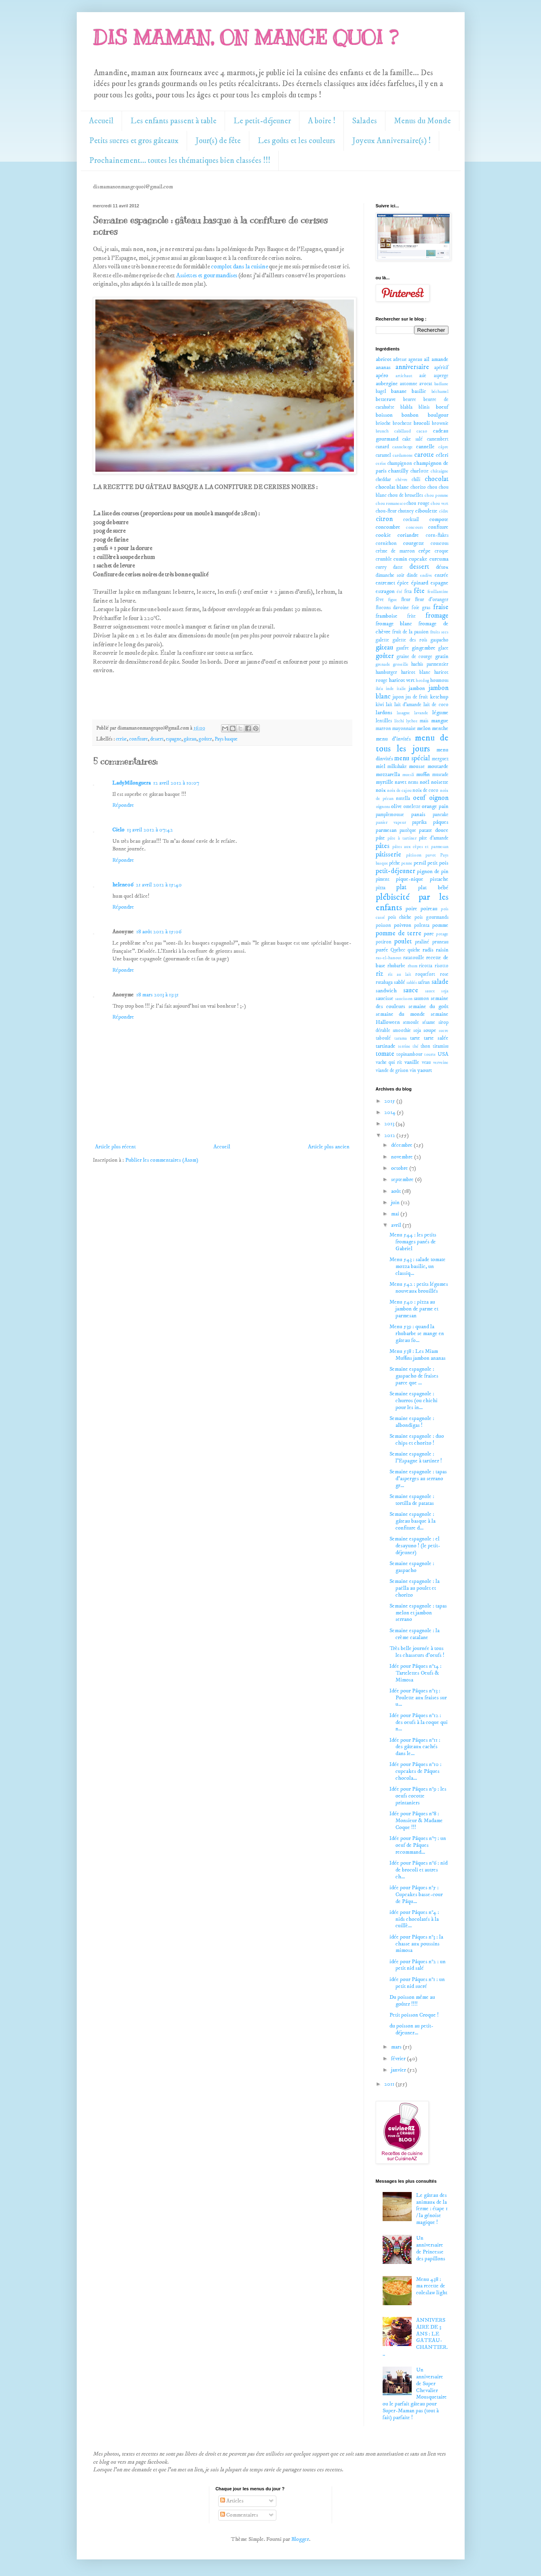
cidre (443, 511)
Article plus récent (115, 1146)
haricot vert (402, 680)
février (399, 2058)
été (399, 592)
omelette (412, 807)
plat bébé (433, 887)
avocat (425, 384)
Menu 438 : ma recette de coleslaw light (431, 2286)
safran (424, 982)
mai (395, 1213)
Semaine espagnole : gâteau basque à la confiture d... (412, 1521)
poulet (403, 941)
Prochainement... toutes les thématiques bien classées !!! (179, 161)
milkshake (397, 767)
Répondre (123, 805)
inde (390, 689)
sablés (411, 982)
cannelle (425, 446)
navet (400, 782)
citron (384, 519)
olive (396, 806)
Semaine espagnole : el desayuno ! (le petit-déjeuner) (414, 1545)
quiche (414, 950)
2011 (390, 2084)
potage (442, 934)
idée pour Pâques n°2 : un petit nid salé (417, 1965)
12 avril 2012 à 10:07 (176, 783)
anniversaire (412, 367)
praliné (422, 942)
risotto (441, 966)
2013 (390, 1123)
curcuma (438, 559)
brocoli (422, 423)
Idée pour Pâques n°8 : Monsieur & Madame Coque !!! (416, 1820)
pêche (394, 863)
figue (392, 600)
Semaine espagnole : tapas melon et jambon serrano (418, 1612)
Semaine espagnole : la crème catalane (414, 1634)
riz (379, 974)
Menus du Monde (422, 121)
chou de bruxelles (405, 495)
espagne (173, 739)
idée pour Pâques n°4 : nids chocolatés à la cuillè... (414, 1919)
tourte (430, 1054)
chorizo (418, 487)
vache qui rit (389, 1062)
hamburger (386, 672)
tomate (385, 1054)
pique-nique (409, 879)
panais (418, 814)
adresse (400, 360)
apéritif (441, 368)
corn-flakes (437, 535)
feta (408, 592)
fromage (436, 616)
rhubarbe (396, 966)
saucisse (385, 998)
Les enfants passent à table (174, 121)
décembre (402, 1145)
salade (440, 982)
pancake (440, 815)
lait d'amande (407, 705)
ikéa (379, 689)
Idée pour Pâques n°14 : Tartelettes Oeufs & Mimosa (415, 1673)
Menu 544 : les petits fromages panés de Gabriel (412, 1241)
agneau (415, 360)
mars (397, 2047)
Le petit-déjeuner (262, 121)
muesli (408, 775)
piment (382, 879)
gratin (441, 656)
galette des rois (410, 640)
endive (426, 575)
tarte (415, 1038)
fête (419, 591)
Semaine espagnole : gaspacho (411, 1567)
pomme (440, 925)
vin (413, 1071)
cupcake (418, 559)
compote (438, 519)
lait (389, 705)
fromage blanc (394, 623)
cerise (121, 739)
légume (440, 712)
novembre (402, 1156)
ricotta (425, 966)
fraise (440, 607)
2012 (390, 1135)
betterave (386, 399)
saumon (421, 999)
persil (420, 863)
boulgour (438, 415)
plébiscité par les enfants (412, 903)
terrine (404, 1046)
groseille (400, 664)
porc (429, 933)
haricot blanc (415, 672)
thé (416, 1046)
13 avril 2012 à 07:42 (150, 829)
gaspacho (439, 640)
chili (416, 480)
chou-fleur (386, 511)
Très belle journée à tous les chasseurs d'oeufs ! (416, 1652)
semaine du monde (400, 1014)
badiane (441, 384)
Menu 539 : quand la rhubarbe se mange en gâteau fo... (416, 1333)
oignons (383, 807)
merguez (440, 759)
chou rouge (417, 503)
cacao (422, 431)
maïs (424, 721)
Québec (397, 950)
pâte (380, 838)
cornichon (386, 543)
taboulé (383, 1038)
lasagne (403, 713)
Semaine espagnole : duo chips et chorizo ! (416, 1440)
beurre (409, 400)
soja (417, 1030)
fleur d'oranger (431, 600)
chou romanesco (391, 503)
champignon (399, 463)
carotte (424, 455)
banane (399, 391)
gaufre (402, 648)
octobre (400, 1168)
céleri (442, 455)
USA (443, 1054)
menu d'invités (393, 739)
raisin (442, 950)
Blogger (300, 2539)
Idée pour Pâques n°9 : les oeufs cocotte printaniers (417, 1795)
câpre (443, 447)
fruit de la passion (410, 632)
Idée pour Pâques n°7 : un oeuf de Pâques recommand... (417, 1845)
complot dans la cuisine (239, 266)
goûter (205, 739)
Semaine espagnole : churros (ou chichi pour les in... (413, 1400)
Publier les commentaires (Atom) (161, 1160)
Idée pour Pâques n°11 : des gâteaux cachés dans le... (414, 1746)
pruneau (440, 942)
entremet (385, 583)
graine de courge (415, 657)
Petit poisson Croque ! (414, 2015)
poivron (402, 925)
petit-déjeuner (395, 871)
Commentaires (239, 2515)
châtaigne (439, 471)
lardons (384, 712)
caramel (383, 455)
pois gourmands (431, 917)
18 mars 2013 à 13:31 (157, 994)
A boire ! (321, 121)
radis (428, 950)
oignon (438, 798)
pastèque (408, 830)
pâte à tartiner (402, 838)
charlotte (419, 471)
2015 (390, 1101)
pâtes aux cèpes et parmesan (420, 847)
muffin (423, 774)
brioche (383, 423)
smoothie (402, 1030)
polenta (421, 925)
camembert (437, 439)
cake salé (412, 439)
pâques (440, 822)
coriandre (408, 535)
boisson (384, 415)
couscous (439, 543)
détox (442, 567)
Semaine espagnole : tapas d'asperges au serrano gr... (418, 1478)
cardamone (403, 455)
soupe (429, 1030)
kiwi (380, 705)
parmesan (386, 830)
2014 (390, 1112)
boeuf (442, 407)
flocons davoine (392, 608)
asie (422, 376)
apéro (382, 375)
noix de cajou (399, 790)
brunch (382, 431)
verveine (440, 1062)
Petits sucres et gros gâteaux (134, 141)
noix (381, 790)
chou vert (439, 503)
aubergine (387, 383)
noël (424, 782)
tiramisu (440, 1046)
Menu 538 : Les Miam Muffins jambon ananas (417, 1355)
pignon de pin (432, 871)
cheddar (383, 480)
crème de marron (395, 551)
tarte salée (436, 1038)
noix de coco (425, 790)
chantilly (398, 471)
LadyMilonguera (131, 783)
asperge (441, 376)
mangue (439, 720)
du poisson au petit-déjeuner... (411, 2029)
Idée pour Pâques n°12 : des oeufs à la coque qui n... (418, 1722)
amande (440, 359)
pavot (430, 855)
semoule (411, 1022)
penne (407, 863)
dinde (412, 575)
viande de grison (392, 1071)
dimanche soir (390, 575)
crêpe (425, 551)
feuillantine (437, 592)
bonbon (410, 415)
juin (396, 1202)
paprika (419, 822)
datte (398, 567)
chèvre (402, 480)
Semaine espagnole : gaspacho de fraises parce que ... (413, 1375)
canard (382, 447)
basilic (419, 391)
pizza (380, 888)
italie (401, 689)
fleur (405, 600)
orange (429, 806)
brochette (402, 423)
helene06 (122, 884)
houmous (439, 680)
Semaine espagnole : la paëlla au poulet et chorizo (414, 1588)
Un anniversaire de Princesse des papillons (430, 2248)
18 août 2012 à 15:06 (158, 931)
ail (426, 359)
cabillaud (402, 431)
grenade (383, 664)
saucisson (404, 999)
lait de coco (435, 705)
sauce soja (436, 991)
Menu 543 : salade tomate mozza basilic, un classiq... (417, 1266)
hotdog (422, 681)
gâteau (190, 739)
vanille (411, 1062)
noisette (439, 782)
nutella (403, 798)
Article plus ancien (328, 1146)
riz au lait (399, 974)
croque (441, 551)
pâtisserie (388, 854)
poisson (383, 925)
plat (401, 887)
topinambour (409, 1054)
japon (398, 697)
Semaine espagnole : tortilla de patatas (411, 1500)
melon (424, 728)
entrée (441, 575)
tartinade (386, 1046)
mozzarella (388, 774)
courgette (413, 543)
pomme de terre (398, 933)
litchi (399, 721)
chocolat (436, 479)
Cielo (118, 829)
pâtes (382, 846)
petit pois (437, 863)
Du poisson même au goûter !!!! (412, 2001)
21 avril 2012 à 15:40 (159, 884)
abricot (384, 359)
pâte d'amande (433, 838)
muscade (440, 775)
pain (443, 806)
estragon (385, 591)
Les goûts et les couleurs (296, 141)
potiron (384, 942)
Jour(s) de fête (218, 141)
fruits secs (439, 632)
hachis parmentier (429, 664)
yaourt (424, 1070)
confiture (138, 739)
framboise (387, 616)
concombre (388, 527)
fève (380, 600)
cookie (383, 535)
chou (432, 487)
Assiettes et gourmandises (206, 275)
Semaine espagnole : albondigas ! (411, 1422)
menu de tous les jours (412, 743)
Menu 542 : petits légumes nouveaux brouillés (418, 1288)
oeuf (419, 798)
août (396, 1191)
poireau (429, 908)
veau (426, 1062)
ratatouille (413, 958)
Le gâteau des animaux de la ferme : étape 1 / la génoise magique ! (432, 2209)
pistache (439, 879)
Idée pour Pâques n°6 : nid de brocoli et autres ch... (418, 1869)
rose (444, 974)
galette (382, 640)
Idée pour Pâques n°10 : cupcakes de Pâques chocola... (415, 1771)
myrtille (385, 782)
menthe (440, 728)
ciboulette (426, 511)
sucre (443, 1031)
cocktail (411, 520)
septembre (403, 1179)
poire (411, 908)
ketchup (439, 696)
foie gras (421, 608)
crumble (384, 559)
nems (413, 782)
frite (411, 616)
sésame (428, 1022)
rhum (412, 966)
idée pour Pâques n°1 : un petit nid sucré (417, 1983)
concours (414, 527)
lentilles (384, 721)
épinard (419, 583)
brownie (440, 423)
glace (443, 648)
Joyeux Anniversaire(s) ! (391, 141)
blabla (406, 407)
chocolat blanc (392, 487)
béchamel (440, 392)
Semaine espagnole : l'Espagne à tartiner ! (415, 1457)
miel (380, 766)
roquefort (425, 974)
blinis (424, 407)
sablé (399, 982)
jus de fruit (417, 697)
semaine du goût (428, 1006)
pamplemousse (390, 815)
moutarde (437, 766)
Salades (364, 121)
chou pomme (436, 495)
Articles (232, 2500)
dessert (157, 739)
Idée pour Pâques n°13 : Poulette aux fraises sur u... (418, 1697)
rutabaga (384, 982)
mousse (417, 766)
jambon (417, 688)
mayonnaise (404, 729)
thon (425, 1046)
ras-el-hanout (389, 958)
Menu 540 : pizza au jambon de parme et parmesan (413, 1308)
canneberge (402, 447)
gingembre (424, 648)
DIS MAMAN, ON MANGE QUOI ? (245, 37)
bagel (381, 391)
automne (408, 384)
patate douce (433, 830)
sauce (410, 990)
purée (382, 950)
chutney (406, 511)
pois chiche (399, 917)
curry (381, 567)
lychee (412, 721)
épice (403, 583)
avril (396, 1225)
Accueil (101, 121)
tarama (400, 1038)
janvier (399, 2070)
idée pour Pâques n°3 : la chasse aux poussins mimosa (416, 1943)
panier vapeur (391, 822)
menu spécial (412, 758)
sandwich (386, 990)
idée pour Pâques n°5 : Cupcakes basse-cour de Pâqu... (416, 1894)
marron (383, 729)
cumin (400, 559)
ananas (383, 367)
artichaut (404, 376)
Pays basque (226, 739)
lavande (421, 713)
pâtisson (413, 855)
